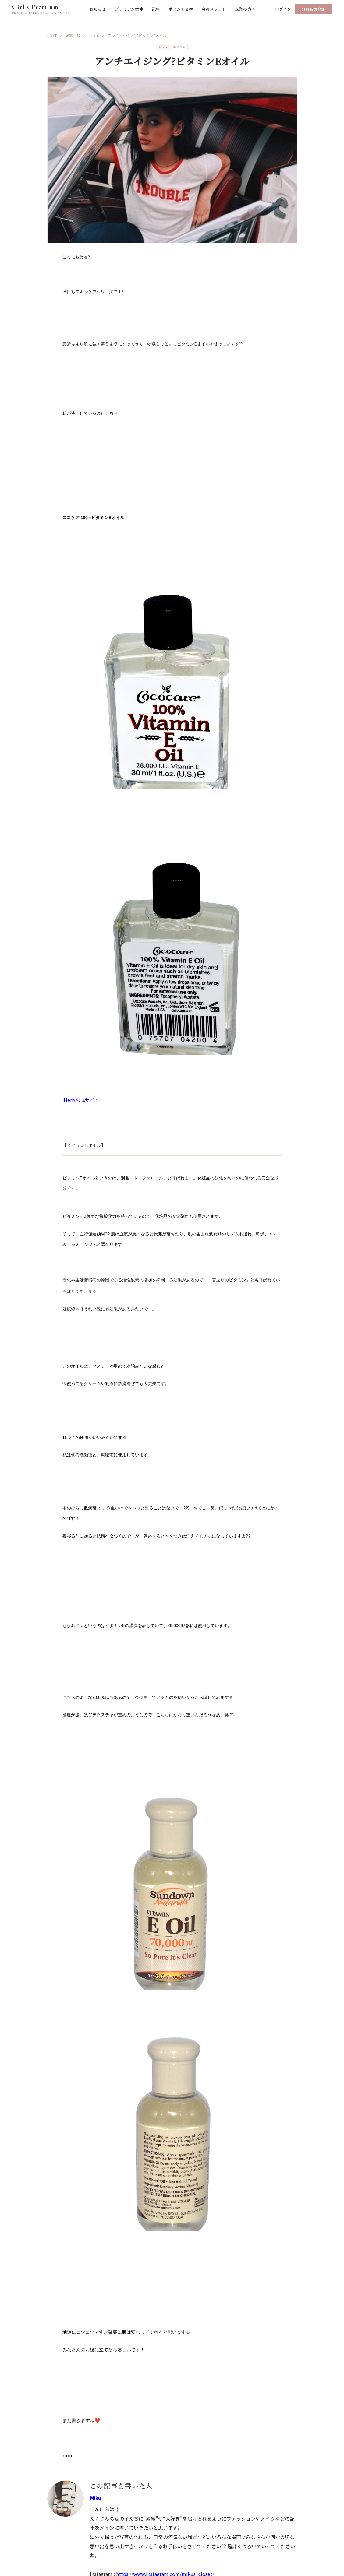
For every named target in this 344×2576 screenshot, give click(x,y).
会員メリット (214, 9)
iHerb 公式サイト (80, 1100)
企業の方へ (245, 9)
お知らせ (98, 9)
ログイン (283, 9)
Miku (95, 2497)
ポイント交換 (180, 9)
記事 (156, 9)
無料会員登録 (313, 9)
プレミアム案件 (129, 9)
